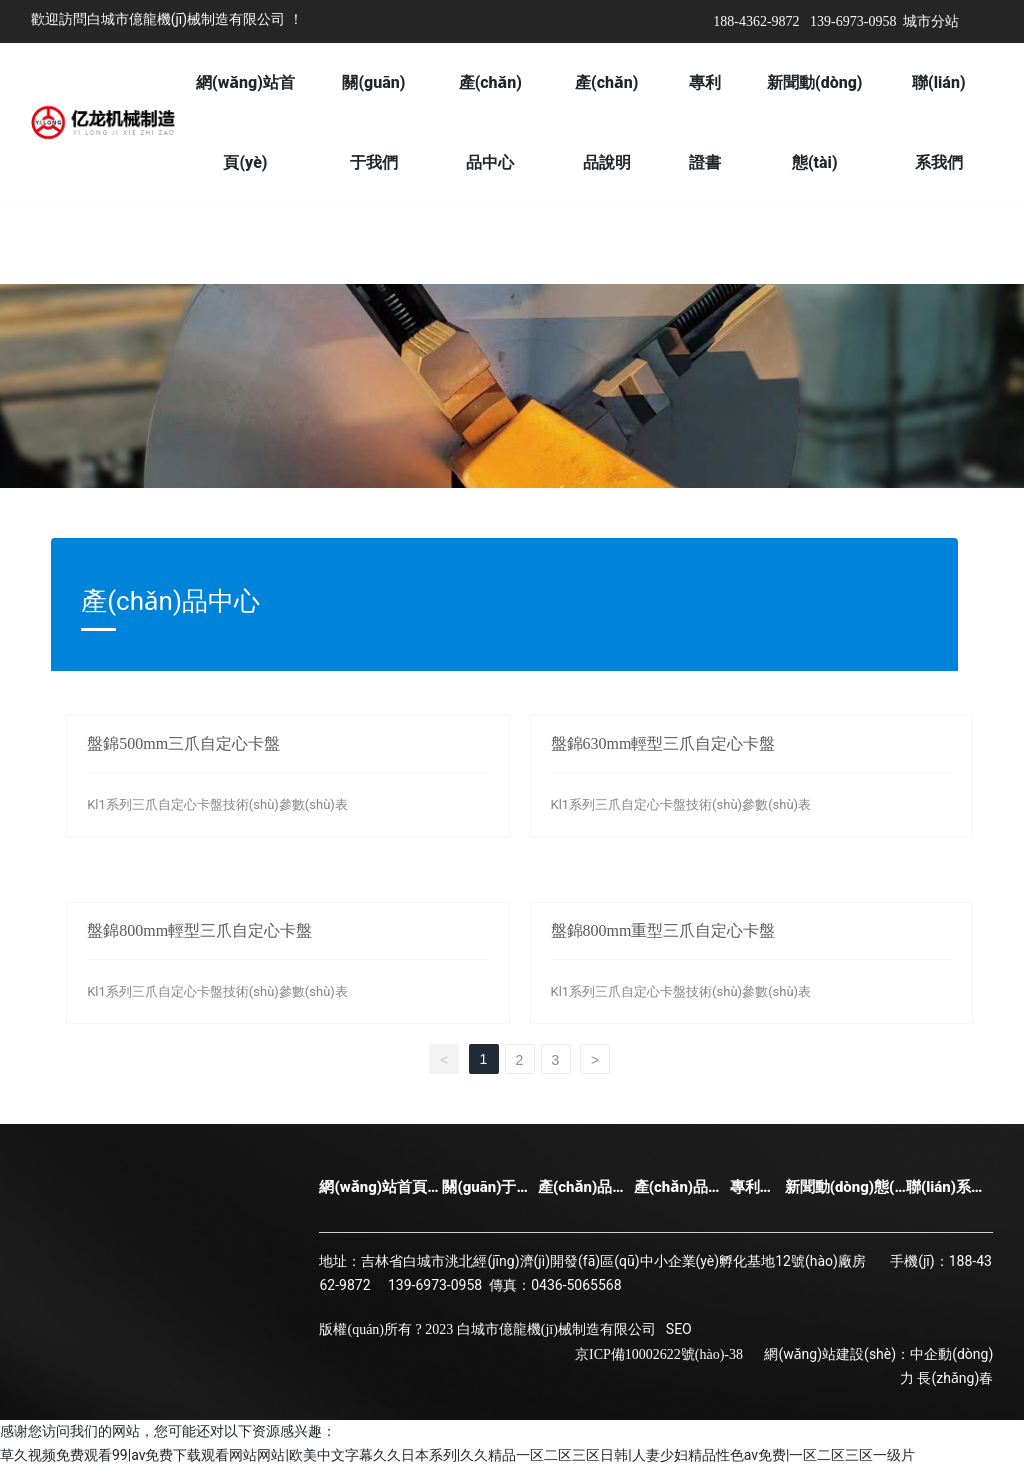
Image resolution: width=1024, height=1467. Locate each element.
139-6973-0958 (853, 21)
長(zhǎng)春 (955, 1378)
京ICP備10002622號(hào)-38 (659, 1354)
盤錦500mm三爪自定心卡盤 (183, 743)
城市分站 (931, 21)
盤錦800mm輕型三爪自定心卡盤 (199, 930)
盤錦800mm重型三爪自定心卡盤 (663, 930)
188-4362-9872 (756, 21)
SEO (679, 1329)
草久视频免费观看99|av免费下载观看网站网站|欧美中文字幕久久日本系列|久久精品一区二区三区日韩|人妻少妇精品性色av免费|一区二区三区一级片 (457, 1455)
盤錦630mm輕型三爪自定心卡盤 (663, 743)
